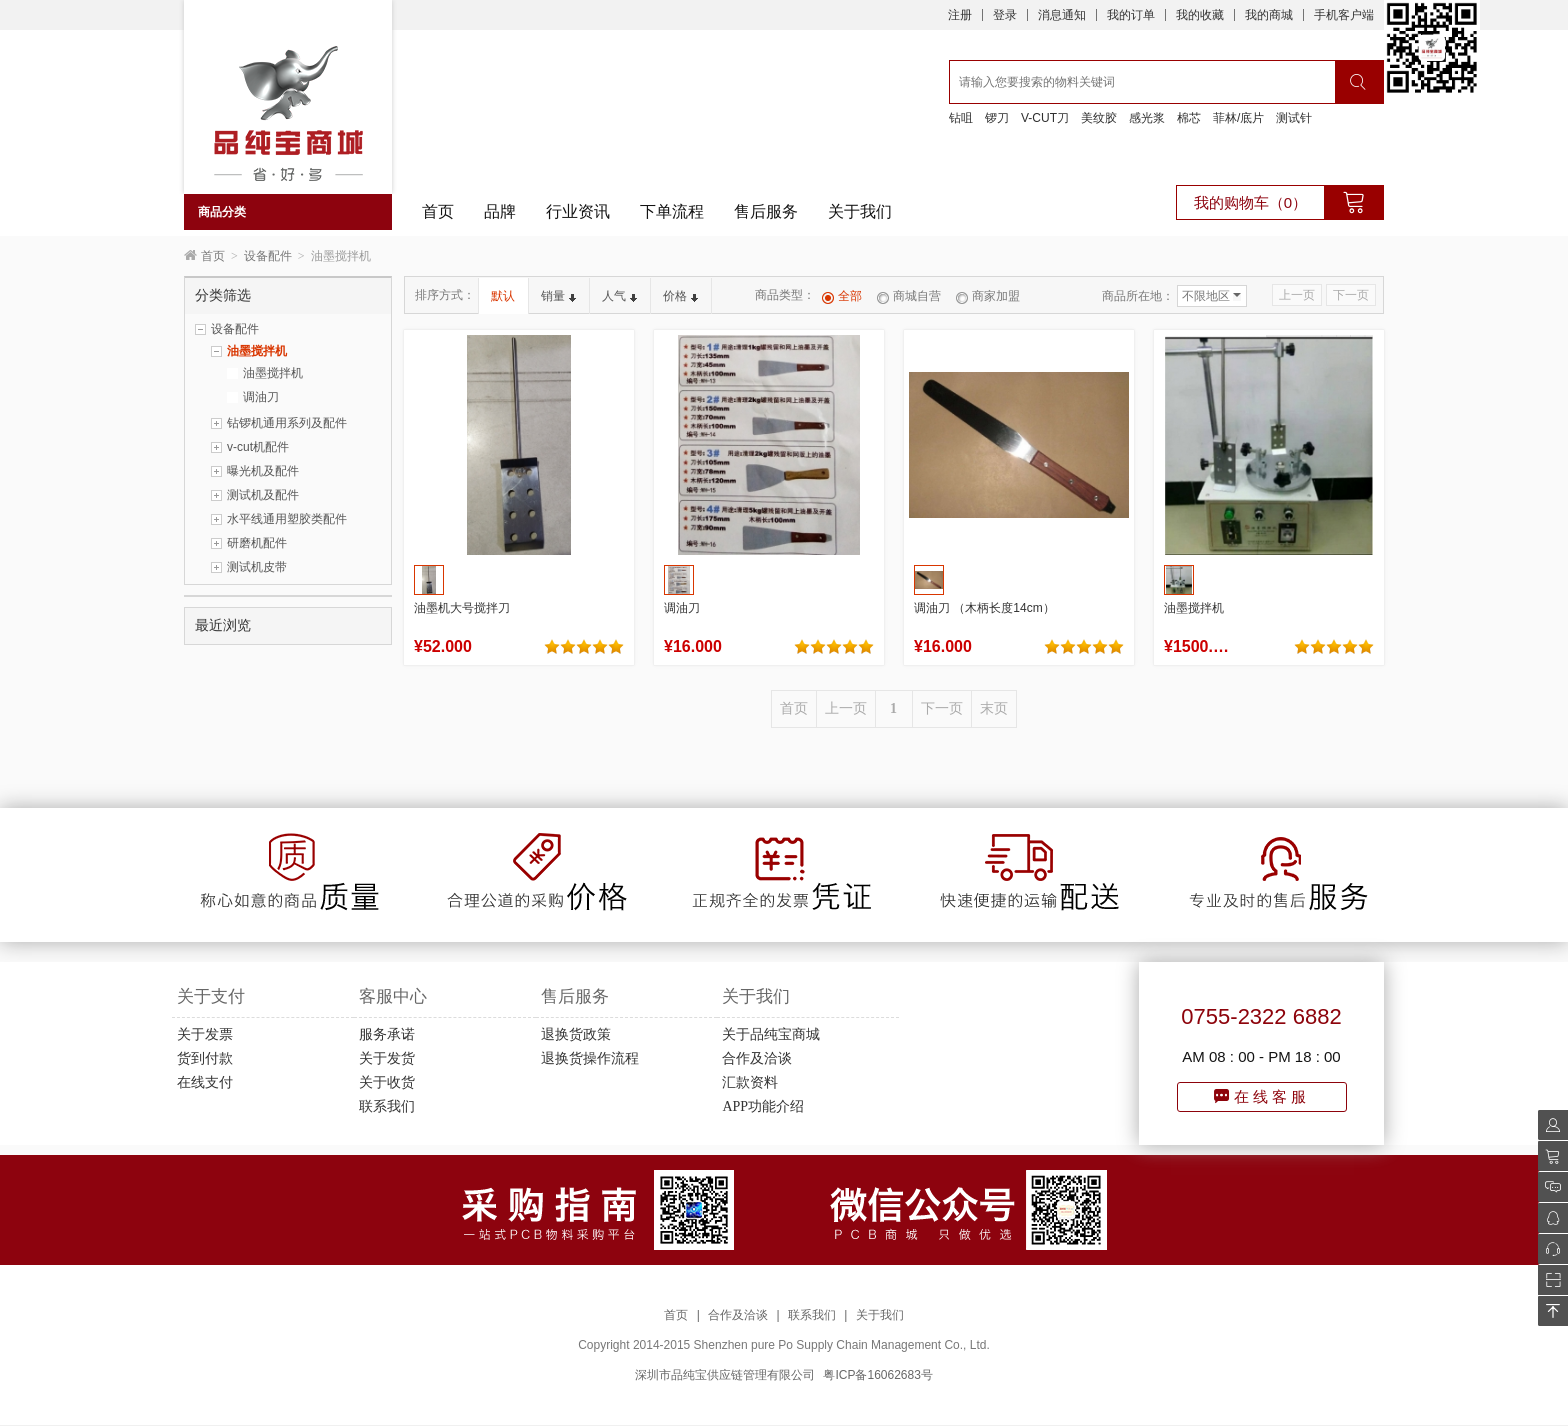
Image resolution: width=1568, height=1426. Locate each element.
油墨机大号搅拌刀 (462, 608)
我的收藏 (1200, 15)
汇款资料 (750, 1082)
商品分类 (222, 212)
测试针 (1294, 118)
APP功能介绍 (763, 1106)
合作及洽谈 (757, 1058)
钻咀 (961, 118)
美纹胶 (1099, 118)
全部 (842, 296)
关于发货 (387, 1058)
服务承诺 (387, 1034)
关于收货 (387, 1082)
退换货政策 (576, 1034)
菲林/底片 (1238, 118)
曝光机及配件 (263, 471)
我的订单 (1131, 15)
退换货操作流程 (590, 1058)
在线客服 (1262, 1096)
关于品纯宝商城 (771, 1034)
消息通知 (1062, 15)
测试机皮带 (257, 567)
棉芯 (1189, 118)
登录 (1005, 15)
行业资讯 (578, 211)
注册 (960, 15)
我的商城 (1269, 15)
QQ (1547, 1218)
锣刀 (997, 118)
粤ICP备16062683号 (877, 1375)
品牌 (500, 211)
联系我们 (387, 1106)
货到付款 (205, 1058)
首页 (438, 211)
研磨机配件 (257, 543)
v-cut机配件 (258, 447)
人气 (619, 296)
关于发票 (205, 1034)
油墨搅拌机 (257, 351)
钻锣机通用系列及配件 (287, 423)
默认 (503, 296)
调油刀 (261, 397)
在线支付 (205, 1082)
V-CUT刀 (1045, 118)
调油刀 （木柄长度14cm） (984, 608)
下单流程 (672, 211)
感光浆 (1147, 118)
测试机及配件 (263, 495)
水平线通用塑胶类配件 (287, 519)
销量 (558, 296)
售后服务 (766, 211)
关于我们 (860, 211)
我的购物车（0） (1250, 202)
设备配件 (268, 256)
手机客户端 (1344, 15)
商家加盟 (988, 296)
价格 (680, 296)
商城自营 (909, 296)
